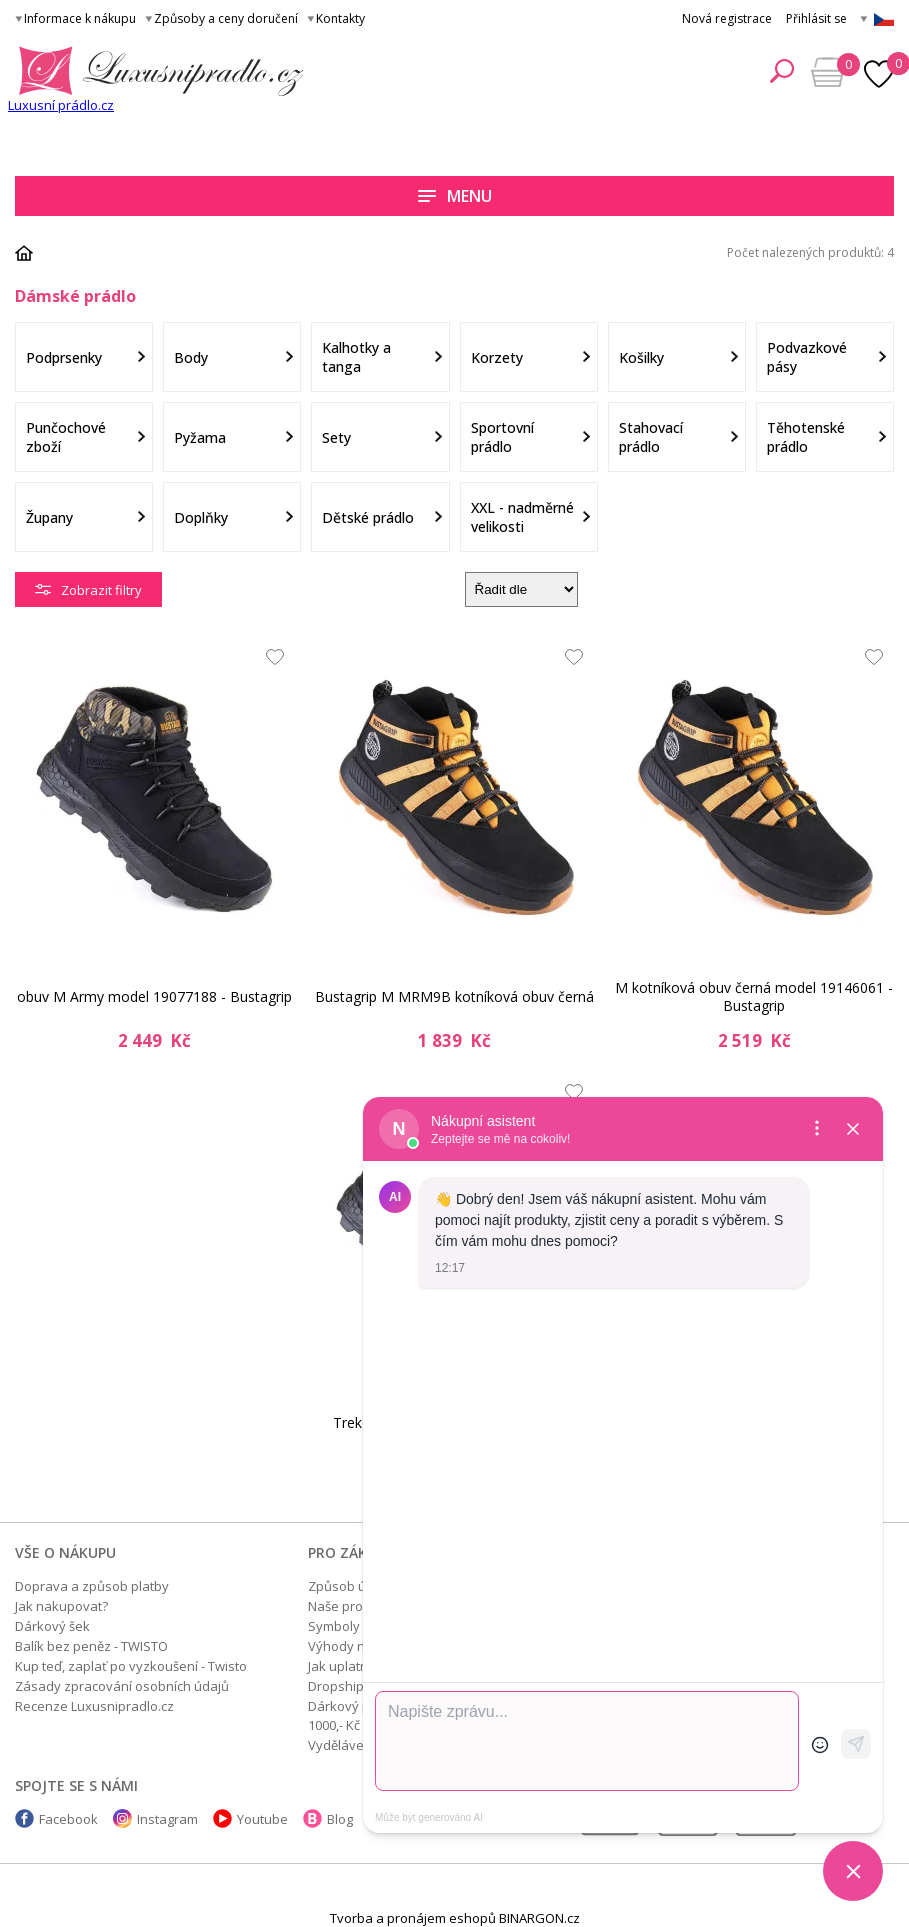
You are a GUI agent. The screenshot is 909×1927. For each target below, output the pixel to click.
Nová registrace (727, 18)
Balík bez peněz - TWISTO (91, 1646)
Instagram (167, 1819)
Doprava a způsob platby (92, 1586)
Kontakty (340, 18)
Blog (340, 1819)
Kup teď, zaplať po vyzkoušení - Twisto (131, 1666)
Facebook (68, 1819)
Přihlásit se (816, 18)
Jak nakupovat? (61, 1606)
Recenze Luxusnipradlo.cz (94, 1706)
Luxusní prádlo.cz (61, 105)
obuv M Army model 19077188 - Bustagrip (154, 996)
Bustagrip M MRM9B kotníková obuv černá (454, 996)
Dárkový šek (52, 1626)
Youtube (262, 1819)
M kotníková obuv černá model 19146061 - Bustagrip (754, 996)
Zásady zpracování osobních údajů (122, 1686)
